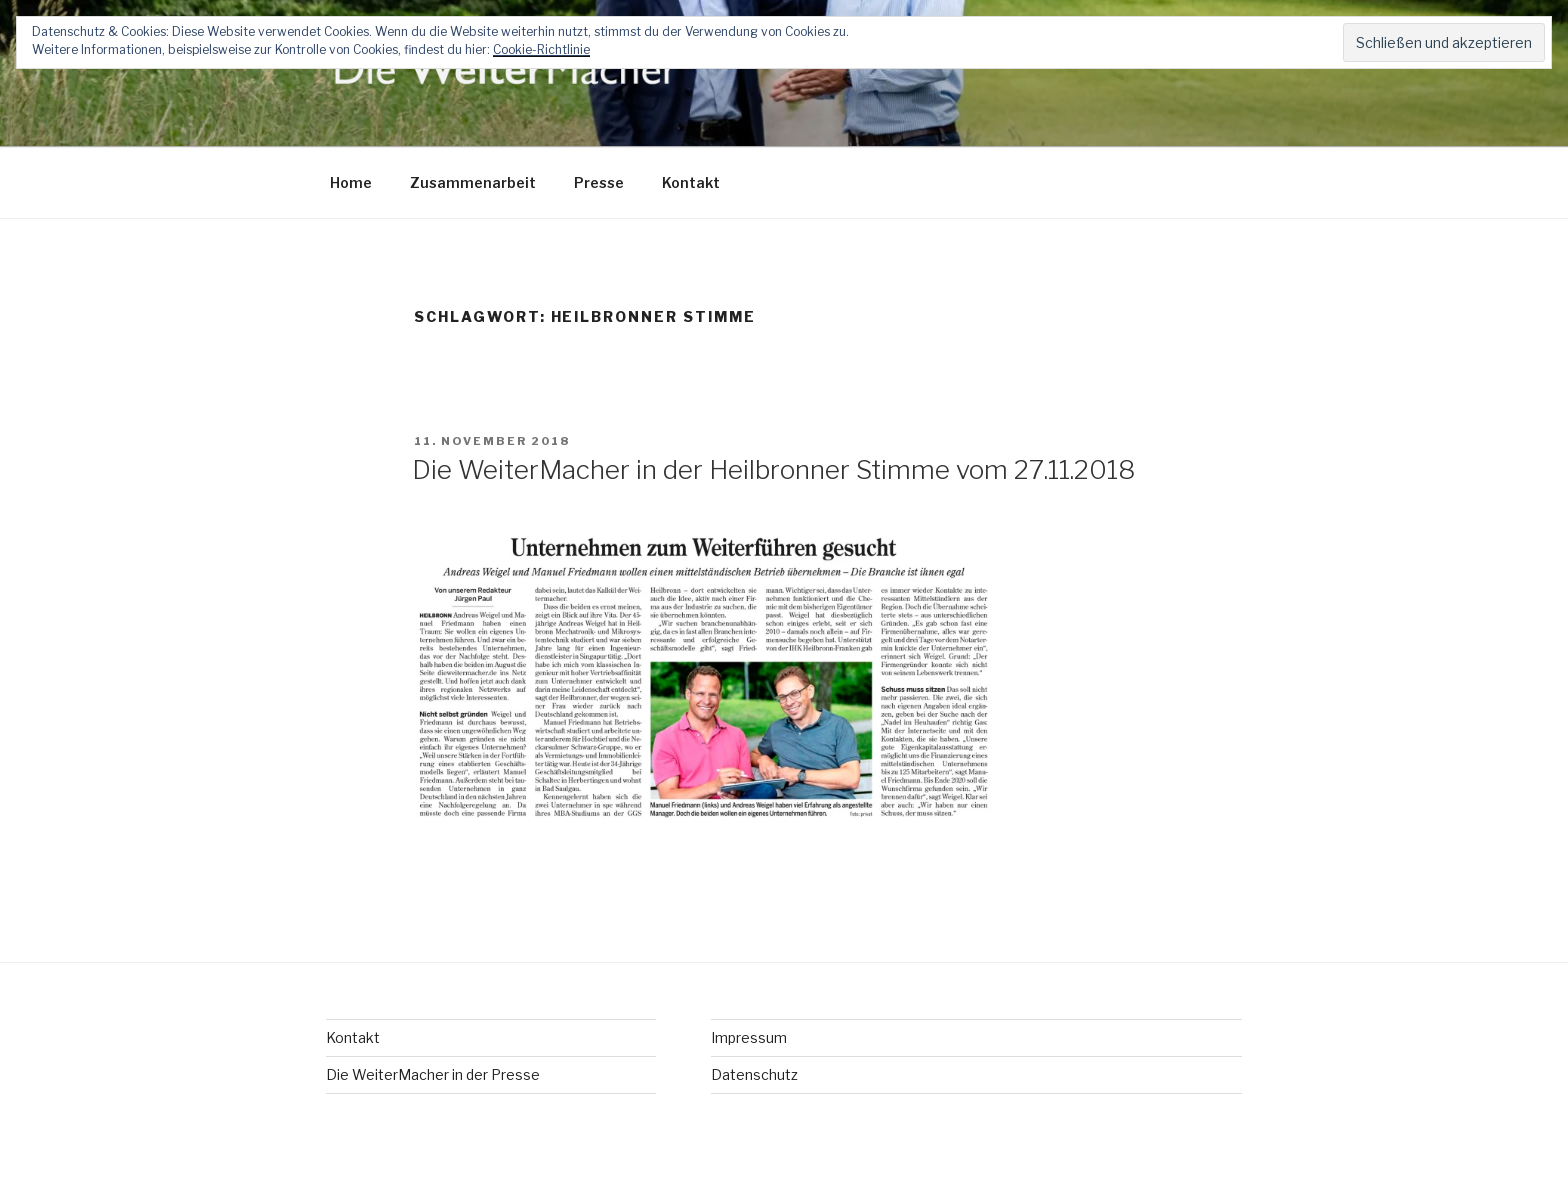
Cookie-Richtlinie (541, 49)
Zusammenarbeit (473, 182)
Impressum (749, 1037)
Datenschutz (754, 1074)
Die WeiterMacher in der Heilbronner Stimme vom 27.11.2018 (773, 469)
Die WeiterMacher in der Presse (433, 1074)
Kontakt (691, 182)
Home (351, 182)
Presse (599, 182)
